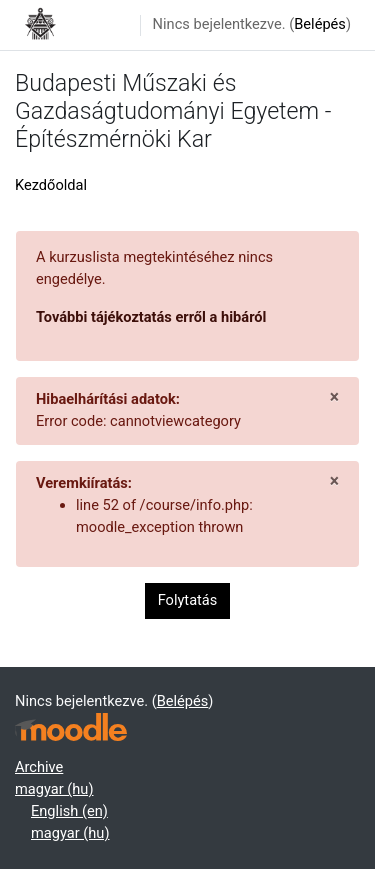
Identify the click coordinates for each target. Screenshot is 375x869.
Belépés (320, 24)
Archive (39, 767)
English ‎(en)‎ (69, 811)
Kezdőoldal (51, 185)
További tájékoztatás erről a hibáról (151, 317)
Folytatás (188, 600)
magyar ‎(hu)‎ (54, 789)
